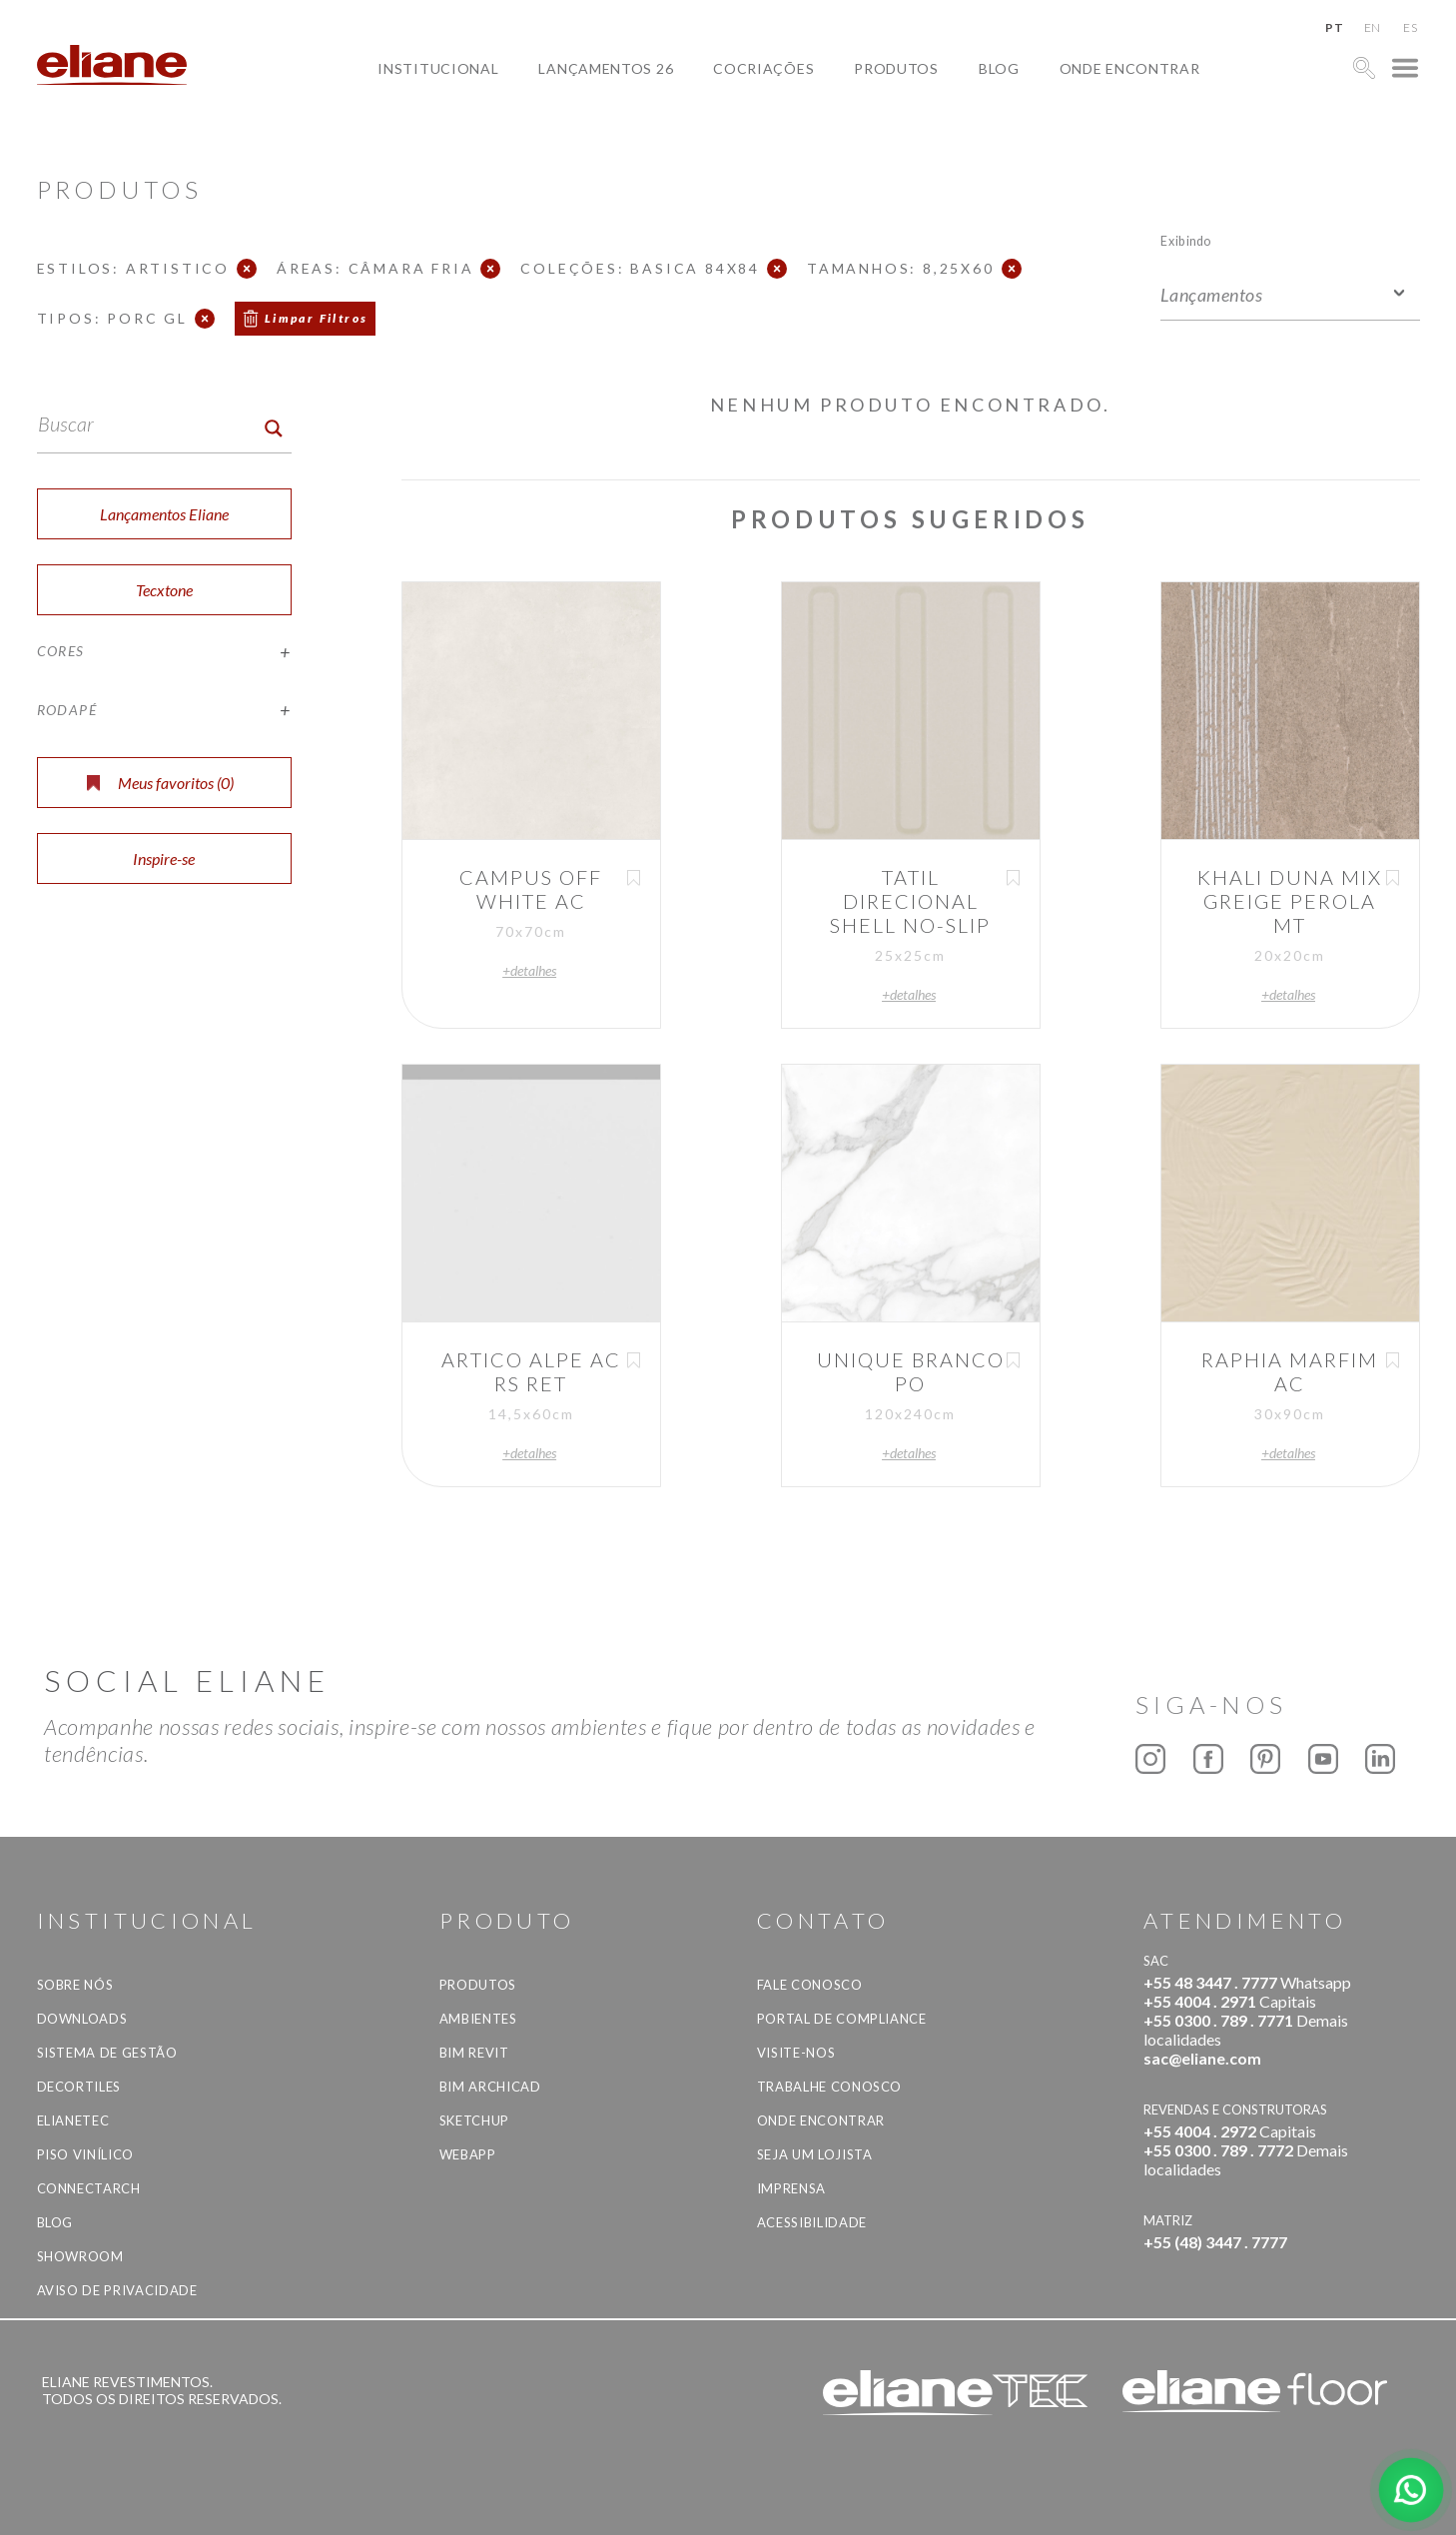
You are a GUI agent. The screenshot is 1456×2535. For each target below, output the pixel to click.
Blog (999, 68)
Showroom (80, 2256)
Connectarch (89, 2188)
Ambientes (478, 2019)
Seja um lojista (815, 2154)
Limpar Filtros (316, 318)
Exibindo (1185, 240)
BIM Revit (474, 2053)
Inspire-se (164, 858)
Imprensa (791, 2188)
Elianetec (73, 2120)
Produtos (896, 68)
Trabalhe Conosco (829, 2087)
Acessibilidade (812, 2222)
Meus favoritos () (160, 782)
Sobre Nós (75, 1985)
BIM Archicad (490, 2087)
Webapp (467, 2154)
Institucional (437, 68)
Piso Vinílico (85, 2154)
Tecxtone (164, 589)
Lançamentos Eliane (164, 513)
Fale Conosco (810, 1985)
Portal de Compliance (842, 2019)
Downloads (82, 2019)
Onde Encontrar (1130, 68)
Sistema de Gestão (107, 2053)
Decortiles (79, 2087)
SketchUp (474, 2120)
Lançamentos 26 (605, 68)
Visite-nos (796, 2053)
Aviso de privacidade (117, 2290)
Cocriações (763, 68)
